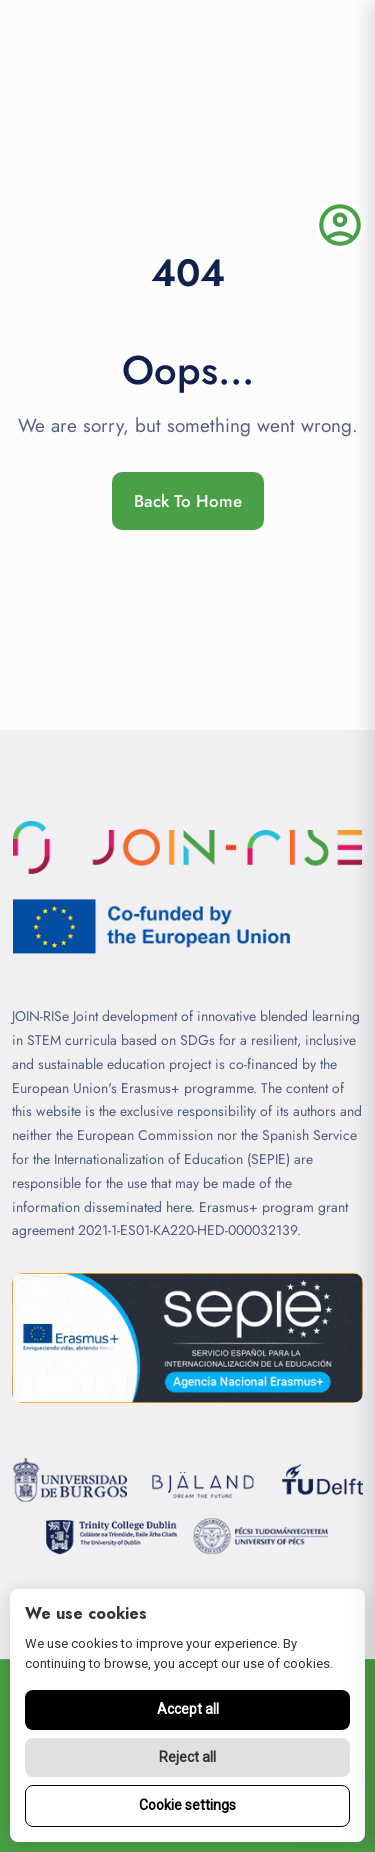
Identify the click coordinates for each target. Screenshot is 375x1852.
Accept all (188, 1709)
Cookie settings (187, 1805)
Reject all (187, 1757)
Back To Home (188, 501)
